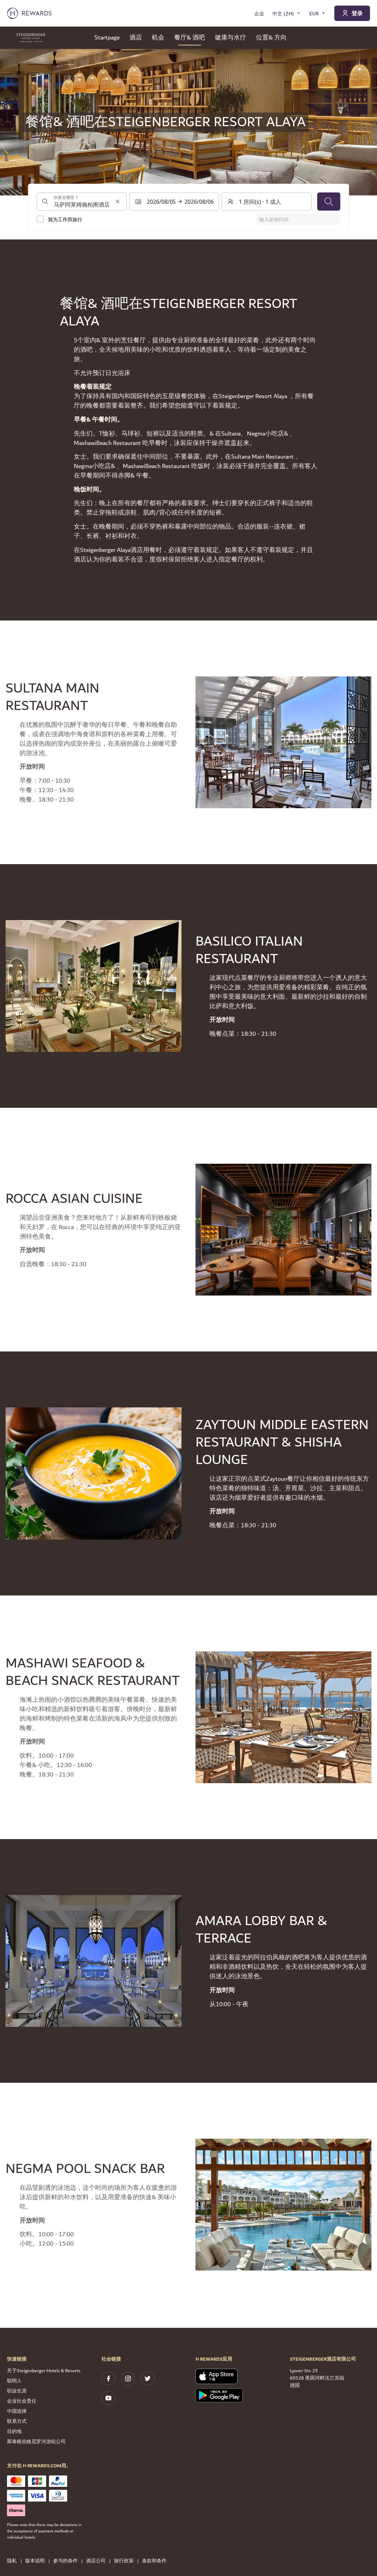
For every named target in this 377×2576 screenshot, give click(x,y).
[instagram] (128, 2378)
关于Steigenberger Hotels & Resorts (43, 2371)
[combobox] (82, 202)
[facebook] (108, 2378)
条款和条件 (156, 2561)
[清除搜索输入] (117, 201)
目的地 (14, 2431)
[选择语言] (286, 13)
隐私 (14, 2561)
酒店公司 (98, 2561)
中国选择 (17, 2411)
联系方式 (17, 2421)
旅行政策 (126, 2561)
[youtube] (108, 2398)
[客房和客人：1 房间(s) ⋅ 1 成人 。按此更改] (267, 202)
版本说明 (37, 2561)
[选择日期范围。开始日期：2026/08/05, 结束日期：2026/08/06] (174, 202)
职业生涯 (17, 2391)
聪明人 (14, 2381)
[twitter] (148, 2378)
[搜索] (328, 202)
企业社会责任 (21, 2401)
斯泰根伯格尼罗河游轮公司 (36, 2442)
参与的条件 (67, 2561)
